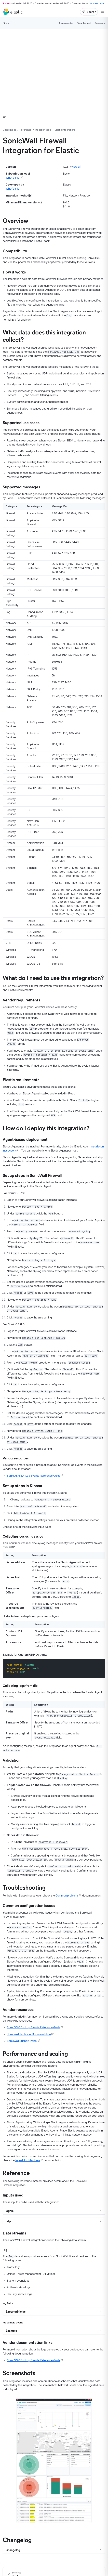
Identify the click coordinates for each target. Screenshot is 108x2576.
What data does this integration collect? (44, 335)
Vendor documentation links (27, 2342)
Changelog (17, 2539)
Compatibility (15, 250)
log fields (8, 2303)
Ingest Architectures (27, 2160)
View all (75, 166)
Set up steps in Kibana (22, 1485)
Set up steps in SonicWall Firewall (32, 1175)
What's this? (13, 177)
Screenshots (19, 2373)
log (5, 2249)
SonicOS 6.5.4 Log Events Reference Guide (33, 1475)
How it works (14, 271)
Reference (100, 23)
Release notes (66, 23)
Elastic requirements (21, 1079)
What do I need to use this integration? (53, 977)
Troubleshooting (24, 1887)
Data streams (14, 2232)
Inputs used (13, 2195)
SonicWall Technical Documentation (29, 2034)
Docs (6, 23)
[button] (5, 117)
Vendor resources (16, 1458)
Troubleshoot (84, 23)
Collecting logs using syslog (23, 1536)
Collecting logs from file (20, 1685)
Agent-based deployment (25, 1139)
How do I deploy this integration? (46, 1128)
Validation (12, 1760)
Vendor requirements (21, 999)
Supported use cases (21, 422)
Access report (97, 3)
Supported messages (21, 486)
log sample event (13, 2322)
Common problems (67, 1895)
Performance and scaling (35, 2053)
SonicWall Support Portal (22, 2041)
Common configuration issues (29, 1905)
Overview (15, 220)
